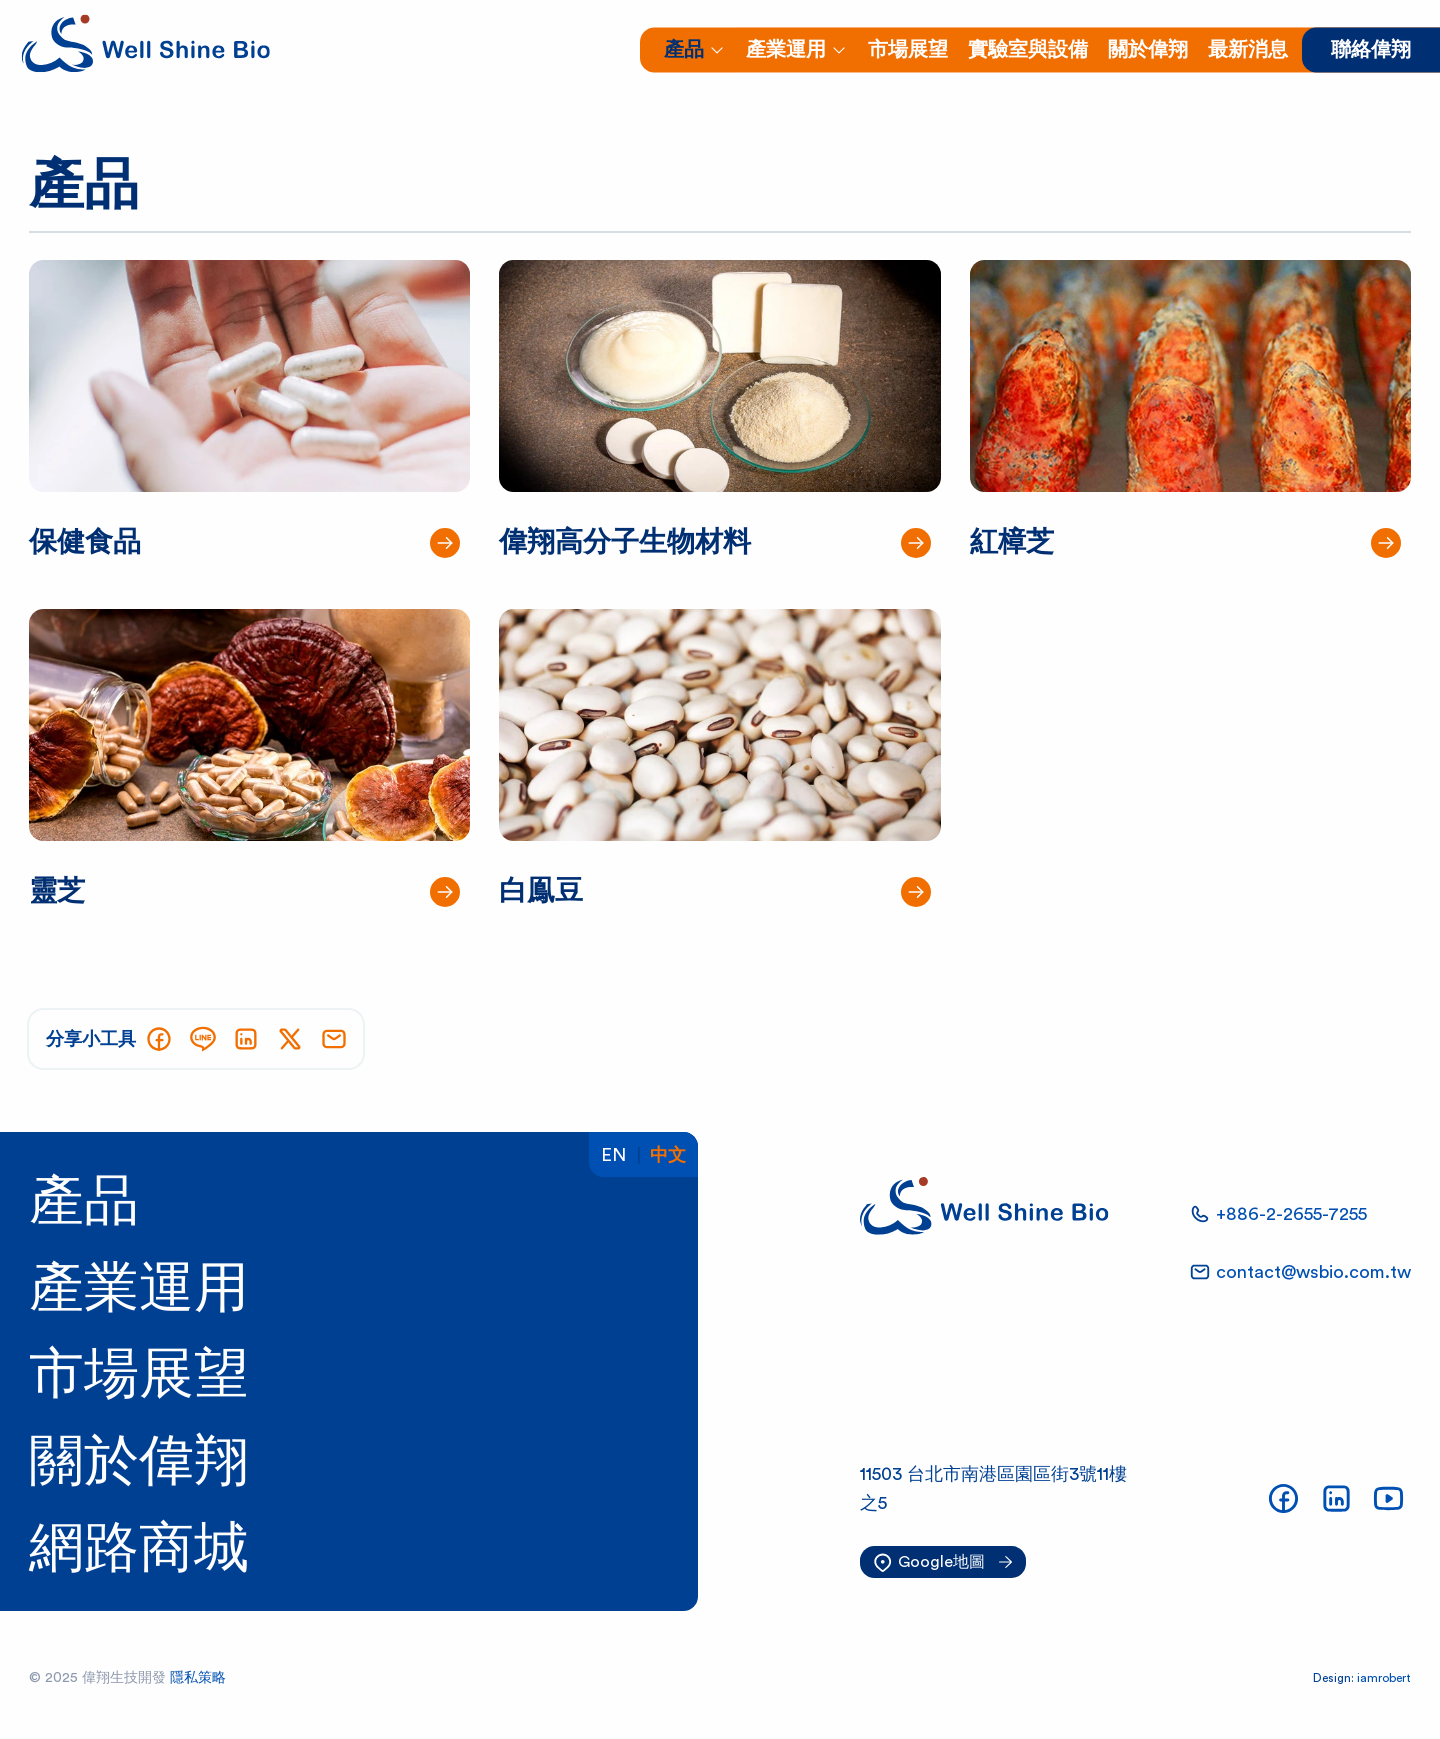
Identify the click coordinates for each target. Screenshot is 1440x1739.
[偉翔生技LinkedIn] (1336, 1498)
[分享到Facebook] (159, 1039)
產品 (84, 1202)
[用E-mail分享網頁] (334, 1039)
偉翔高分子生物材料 (625, 542)
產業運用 (139, 1288)
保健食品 (85, 542)
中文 (668, 1155)
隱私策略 (198, 1677)
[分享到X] (290, 1039)
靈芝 (57, 891)
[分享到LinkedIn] (247, 1039)
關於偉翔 (139, 1462)
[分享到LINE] (203, 1039)
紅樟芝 (1012, 542)
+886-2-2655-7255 (1291, 1214)
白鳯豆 (541, 891)
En (613, 1155)
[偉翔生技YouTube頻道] (1388, 1498)
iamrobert (1384, 1678)
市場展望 (139, 1375)
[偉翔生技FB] (1283, 1498)
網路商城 (139, 1549)
